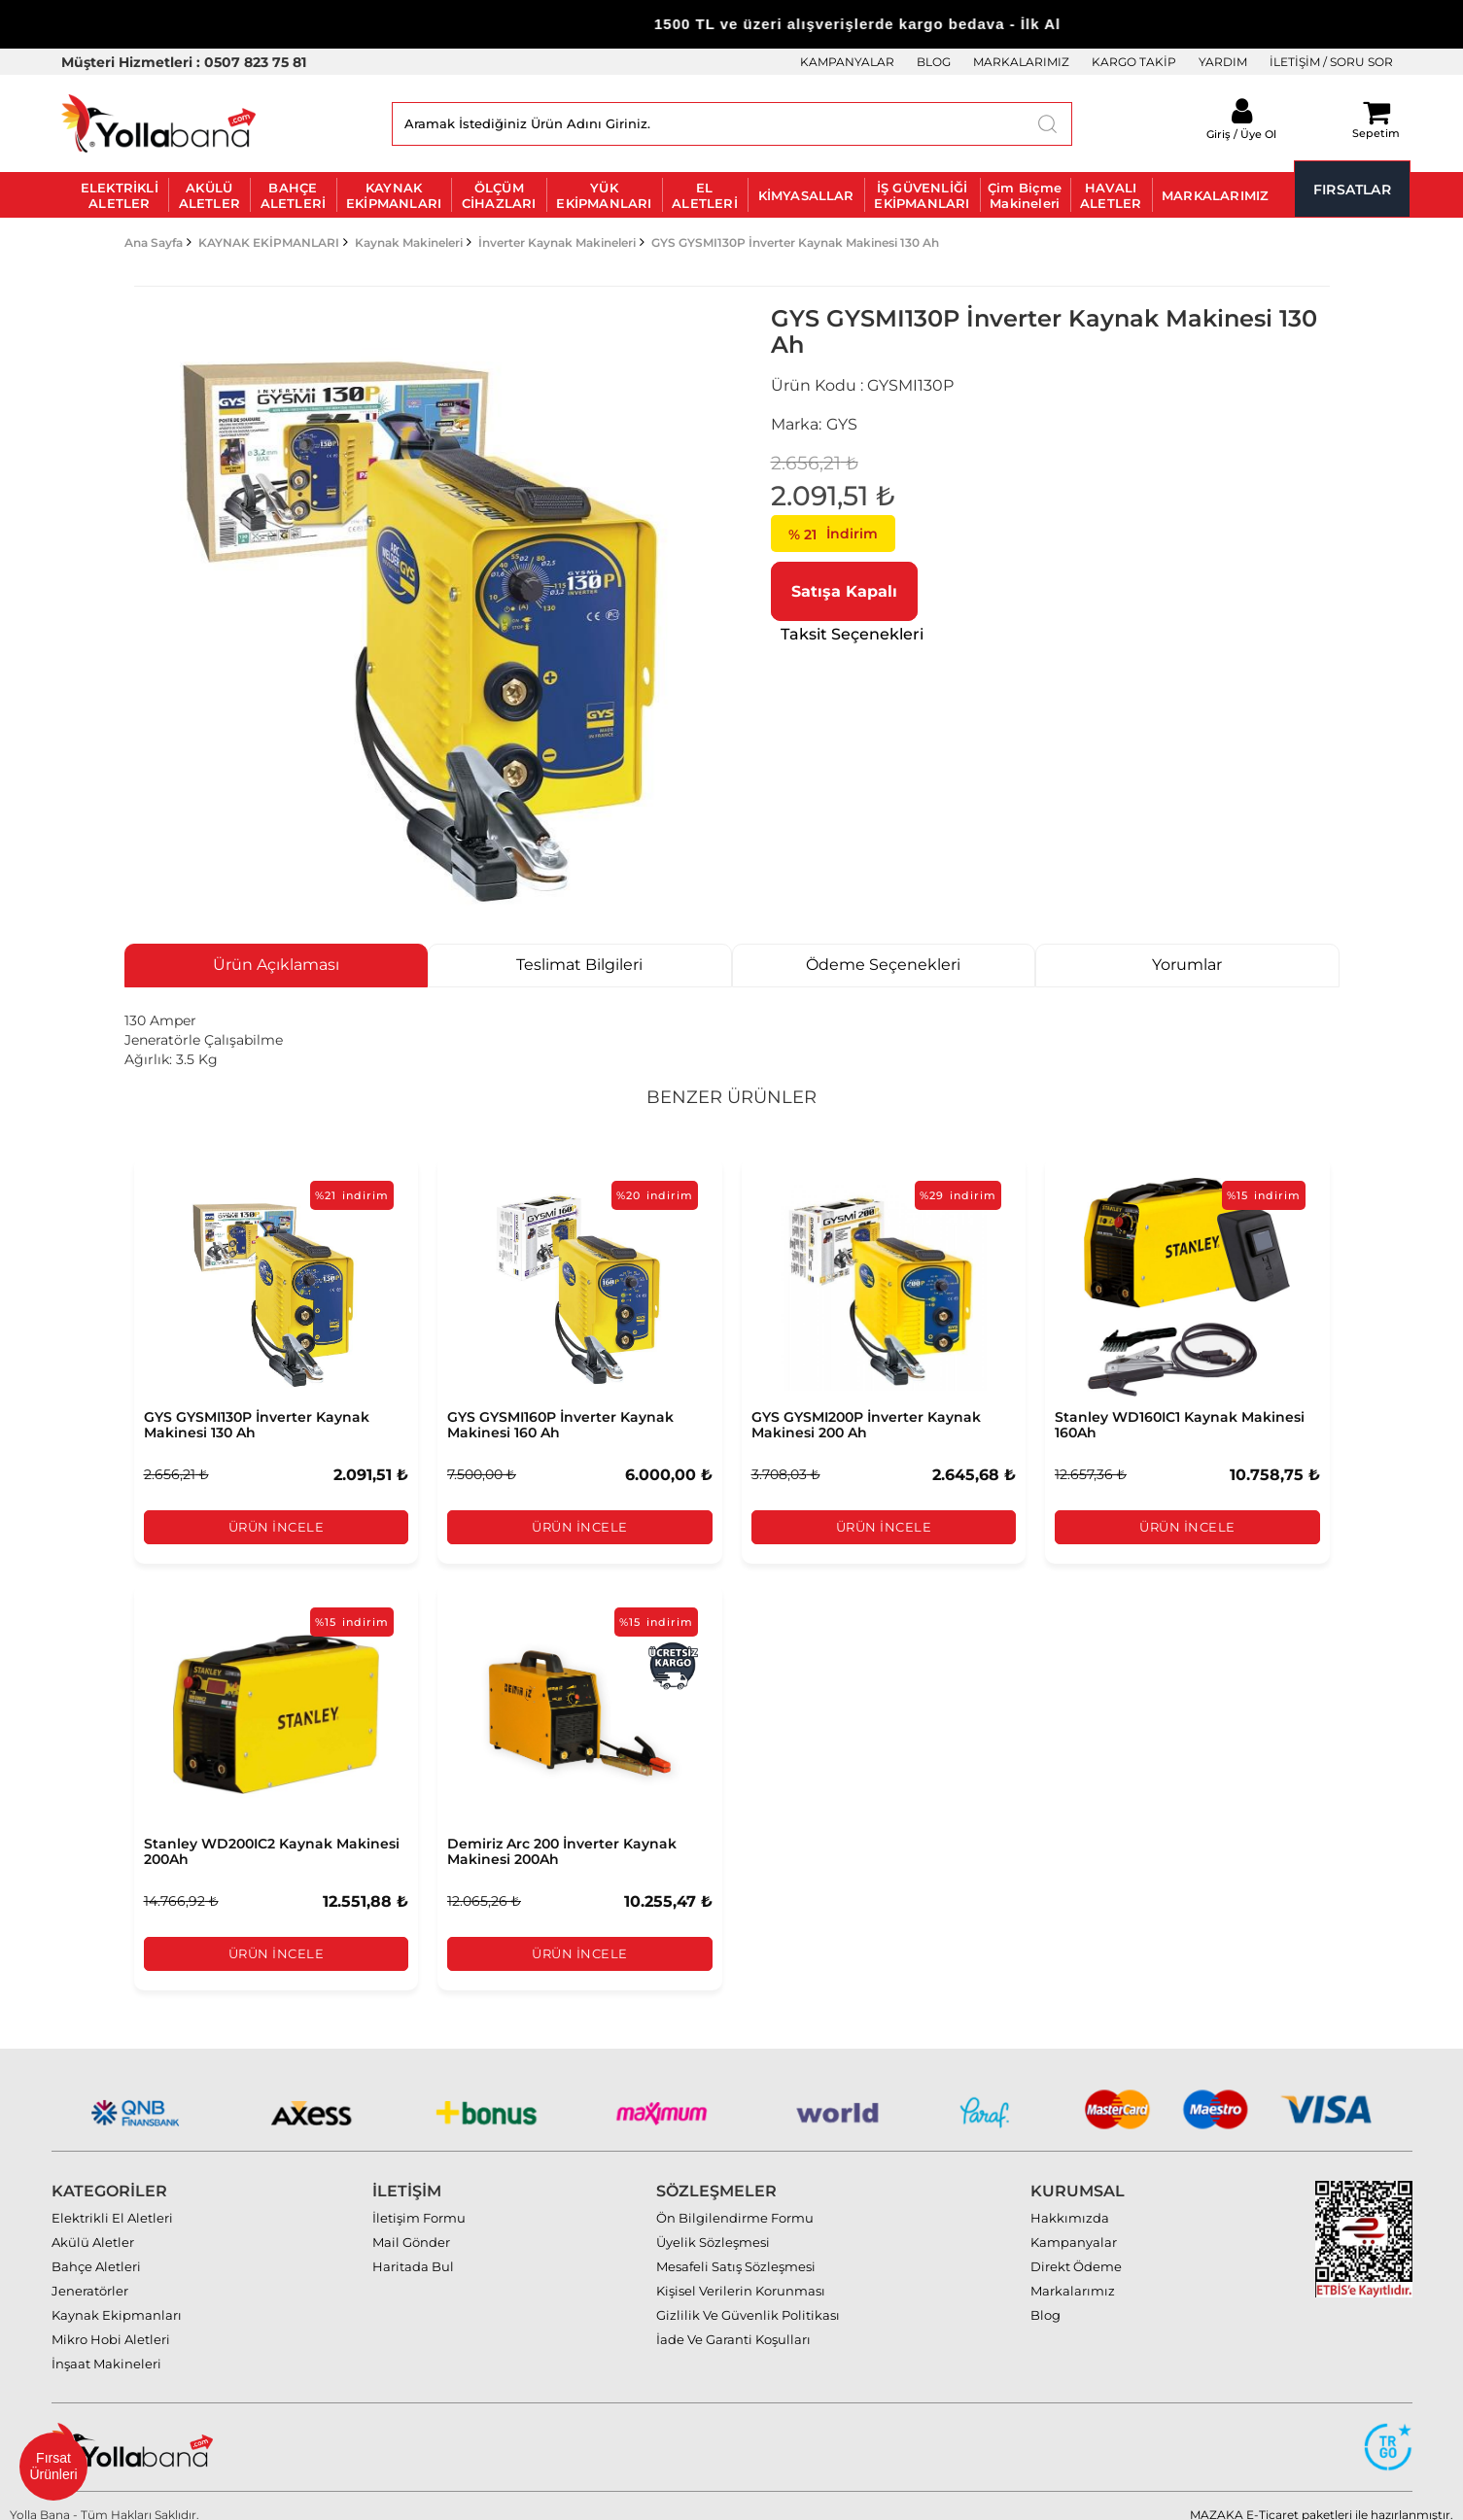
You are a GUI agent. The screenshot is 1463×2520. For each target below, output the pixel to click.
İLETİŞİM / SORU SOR (1331, 61)
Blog (1045, 2297)
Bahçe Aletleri (96, 2249)
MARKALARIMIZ (1021, 61)
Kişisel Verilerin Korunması (740, 2273)
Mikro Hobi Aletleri (111, 2322)
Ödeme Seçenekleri (883, 964)
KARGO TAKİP (1134, 61)
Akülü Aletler (93, 2224)
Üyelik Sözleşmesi (713, 2224)
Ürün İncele (276, 1527)
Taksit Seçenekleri (852, 634)
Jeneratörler (90, 2273)
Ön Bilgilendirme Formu (735, 2200)
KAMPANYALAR (847, 61)
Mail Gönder (411, 2224)
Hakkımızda (1069, 2200)
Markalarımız (1072, 2273)
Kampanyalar (1073, 2224)
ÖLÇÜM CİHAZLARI (499, 195)
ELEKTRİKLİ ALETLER (119, 195)
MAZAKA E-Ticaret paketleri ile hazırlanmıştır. (1321, 2497)
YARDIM (1223, 61)
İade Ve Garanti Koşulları (733, 2322)
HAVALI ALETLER (1110, 195)
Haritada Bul (413, 2249)
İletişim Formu (419, 2200)
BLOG (934, 61)
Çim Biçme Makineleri (1025, 195)
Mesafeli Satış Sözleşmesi (736, 2249)
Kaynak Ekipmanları (117, 2297)
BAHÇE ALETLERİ (294, 195)
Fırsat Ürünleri (53, 2466)
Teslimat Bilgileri (579, 964)
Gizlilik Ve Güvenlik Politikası (748, 2297)
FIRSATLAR (1352, 189)
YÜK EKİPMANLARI (603, 195)
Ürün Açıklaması (276, 964)
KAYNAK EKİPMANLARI (393, 195)
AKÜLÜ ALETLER (209, 195)
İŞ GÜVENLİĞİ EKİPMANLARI (921, 195)
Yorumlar (1187, 964)
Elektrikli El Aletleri (112, 2200)
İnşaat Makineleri (106, 2346)
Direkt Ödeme (1076, 2249)
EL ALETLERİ (705, 195)
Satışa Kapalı (844, 591)
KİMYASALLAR (806, 195)
